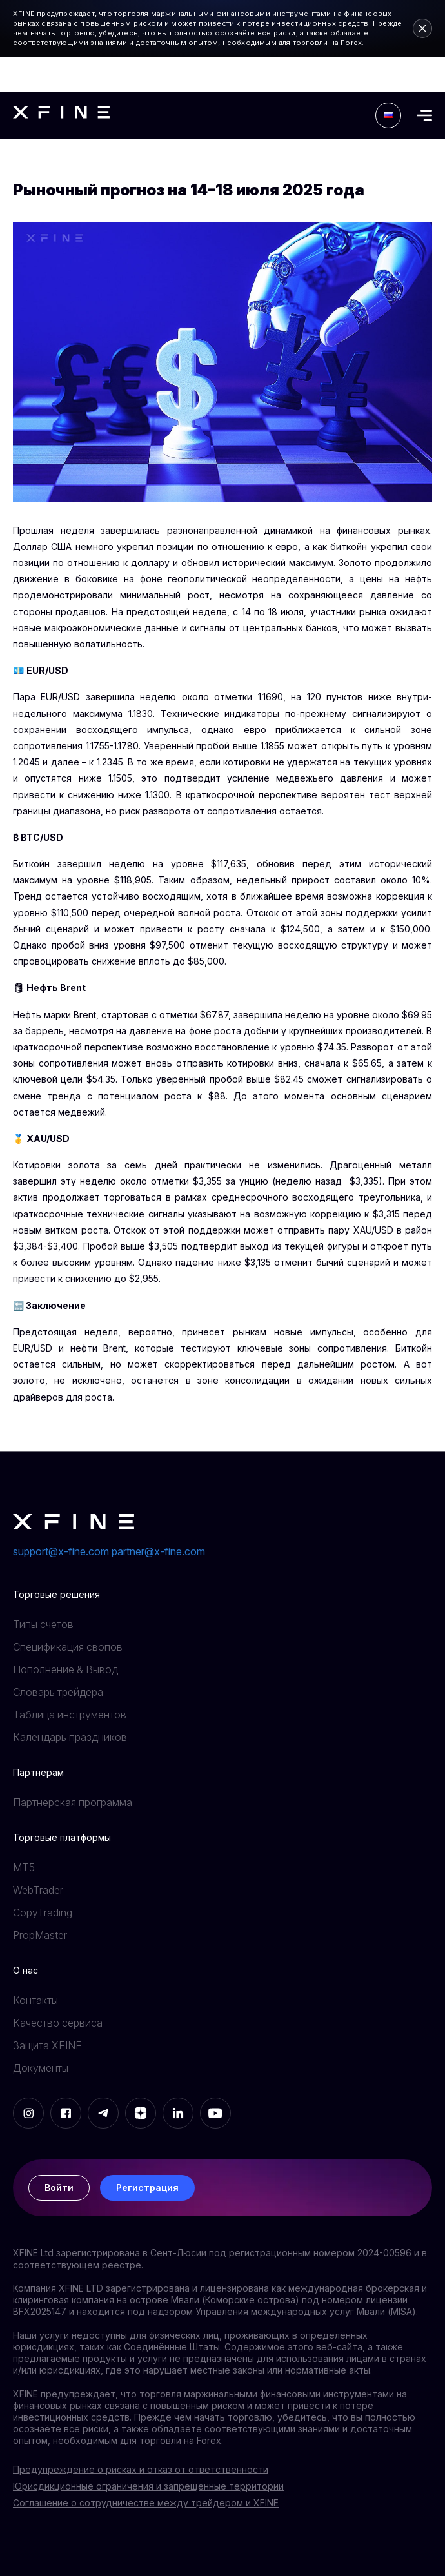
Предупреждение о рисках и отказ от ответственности (140, 2469)
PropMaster (40, 1935)
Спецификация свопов (68, 1646)
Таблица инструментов (69, 1714)
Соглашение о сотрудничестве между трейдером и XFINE (146, 2502)
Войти (59, 2187)
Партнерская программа (72, 1802)
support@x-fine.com (61, 1551)
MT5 (24, 1867)
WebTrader (38, 1889)
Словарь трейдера (58, 1692)
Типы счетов (43, 1624)
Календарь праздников (70, 1737)
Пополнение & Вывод (65, 1669)
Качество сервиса (58, 2022)
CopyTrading (42, 1912)
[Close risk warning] (422, 28)
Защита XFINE (47, 2045)
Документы (40, 2067)
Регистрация (147, 2187)
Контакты (35, 2000)
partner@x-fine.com (158, 1551)
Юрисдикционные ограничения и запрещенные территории (148, 2486)
